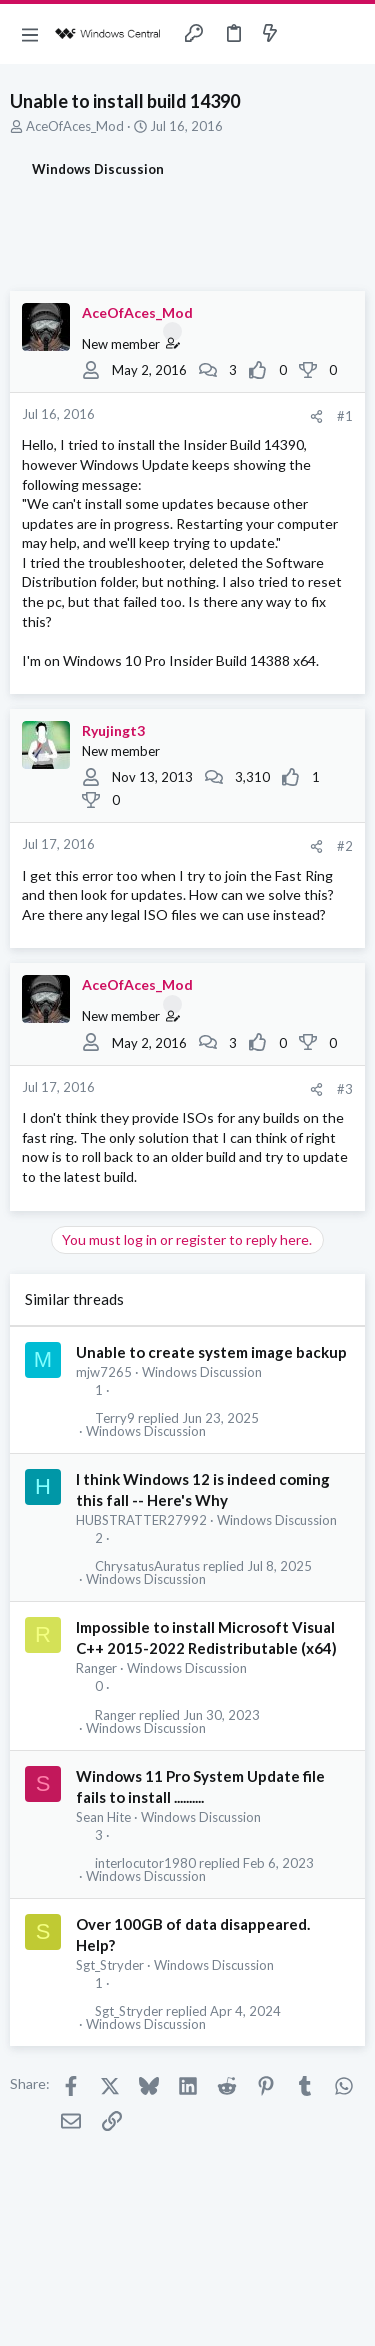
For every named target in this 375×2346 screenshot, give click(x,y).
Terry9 (115, 1418)
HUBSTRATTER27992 (141, 1520)
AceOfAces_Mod (75, 126)
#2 (345, 846)
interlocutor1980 (145, 1863)
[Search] (348, 34)
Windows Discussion (202, 1372)
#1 (345, 416)
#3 (345, 1089)
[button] (30, 34)
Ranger (96, 1668)
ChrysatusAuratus (147, 1566)
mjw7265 (104, 1372)
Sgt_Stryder (110, 1965)
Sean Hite (103, 1817)
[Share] (316, 416)
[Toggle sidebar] (309, 34)
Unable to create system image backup (211, 1352)
